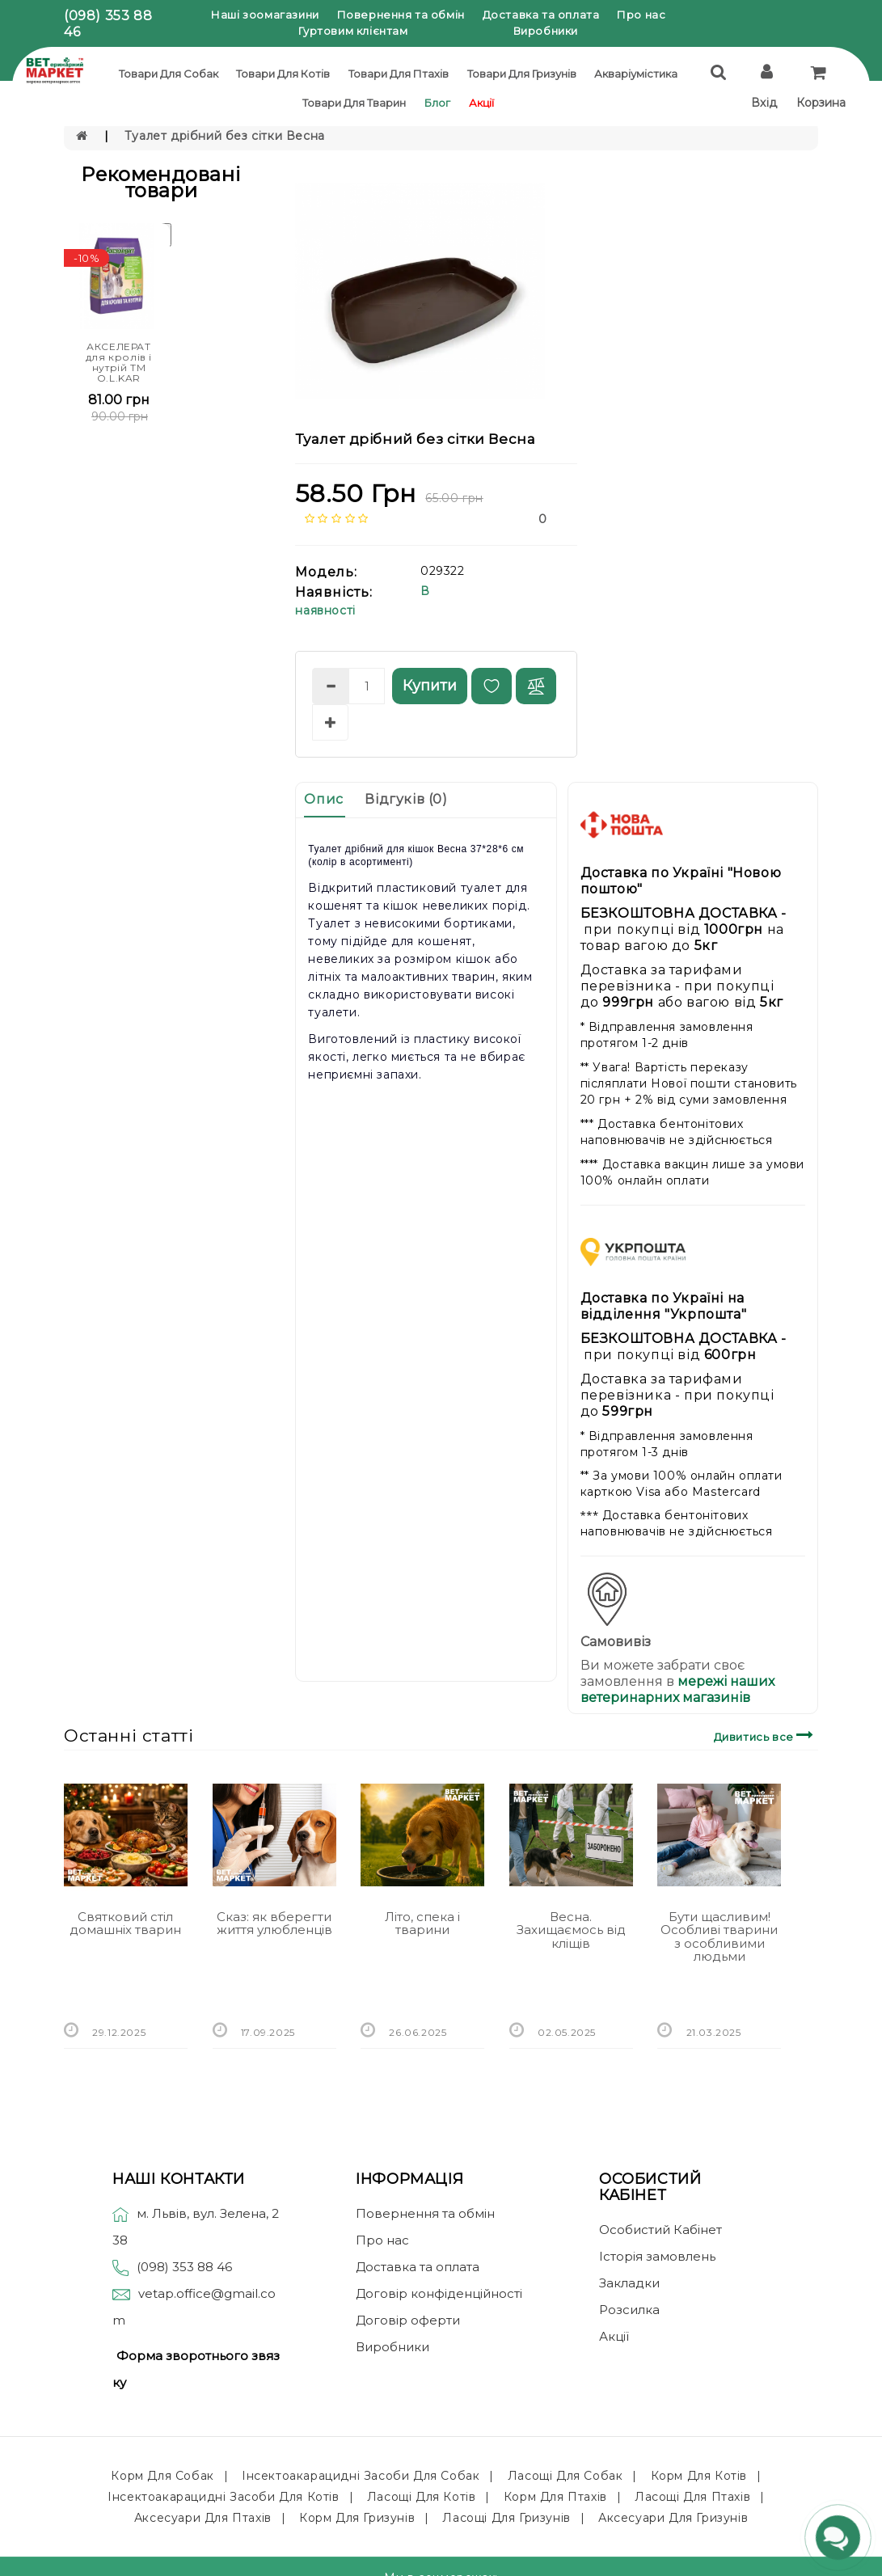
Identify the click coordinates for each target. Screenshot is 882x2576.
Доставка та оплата (541, 14)
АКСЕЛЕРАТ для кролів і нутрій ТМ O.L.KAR (119, 362)
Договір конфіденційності (439, 2293)
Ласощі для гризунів (506, 2518)
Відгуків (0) (406, 799)
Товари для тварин (354, 102)
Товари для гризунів (521, 73)
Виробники (545, 30)
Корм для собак (162, 2475)
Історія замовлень (657, 2256)
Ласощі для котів (421, 2496)
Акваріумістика (635, 73)
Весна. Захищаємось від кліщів (571, 1930)
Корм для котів (699, 2475)
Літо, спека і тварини (422, 1923)
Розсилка (629, 2309)
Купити (430, 686)
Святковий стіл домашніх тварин (125, 1923)
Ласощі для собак (565, 2475)
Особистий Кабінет (660, 2229)
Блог (437, 102)
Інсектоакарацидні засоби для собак (360, 2475)
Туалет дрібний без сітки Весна (224, 136)
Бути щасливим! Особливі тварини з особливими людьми (719, 1937)
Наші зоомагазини (265, 14)
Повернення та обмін (401, 14)
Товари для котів (283, 73)
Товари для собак (168, 73)
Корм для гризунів (357, 2518)
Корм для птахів (555, 2496)
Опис (323, 799)
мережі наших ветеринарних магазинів (677, 1689)
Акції (481, 102)
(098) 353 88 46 (184, 2266)
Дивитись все (766, 1734)
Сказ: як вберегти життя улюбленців (274, 1923)
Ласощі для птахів (692, 2496)
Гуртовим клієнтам (352, 30)
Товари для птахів (398, 73)
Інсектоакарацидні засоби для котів (223, 2496)
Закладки (629, 2283)
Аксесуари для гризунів (673, 2518)
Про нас (641, 14)
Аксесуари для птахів (203, 2518)
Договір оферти (408, 2320)
